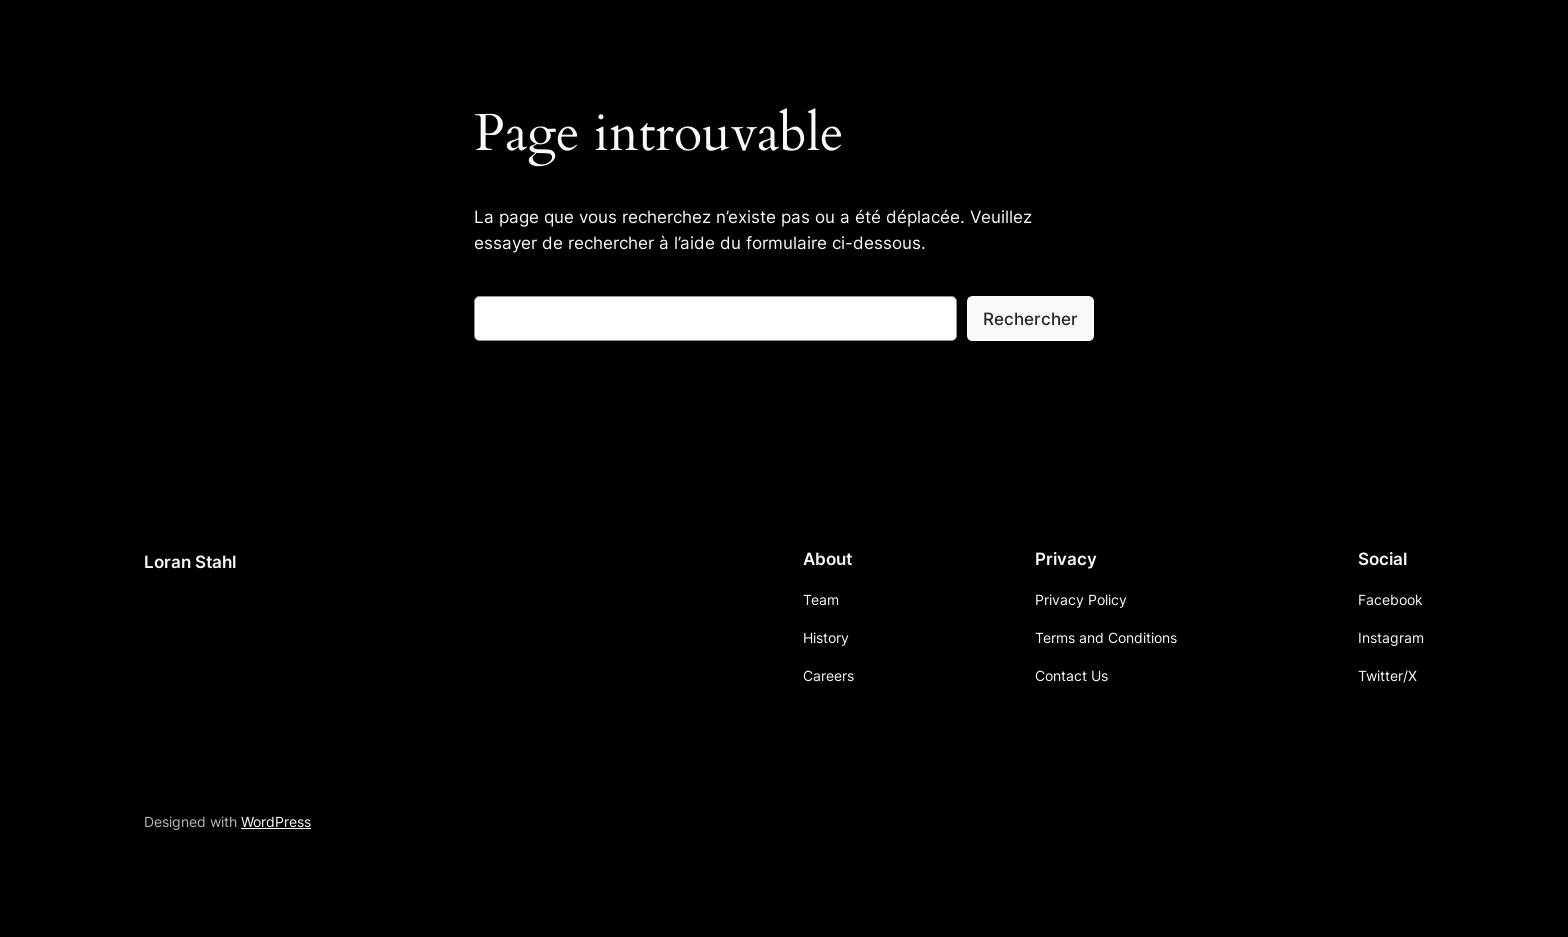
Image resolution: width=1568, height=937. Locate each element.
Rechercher (1030, 319)
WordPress (276, 821)
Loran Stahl (190, 562)
